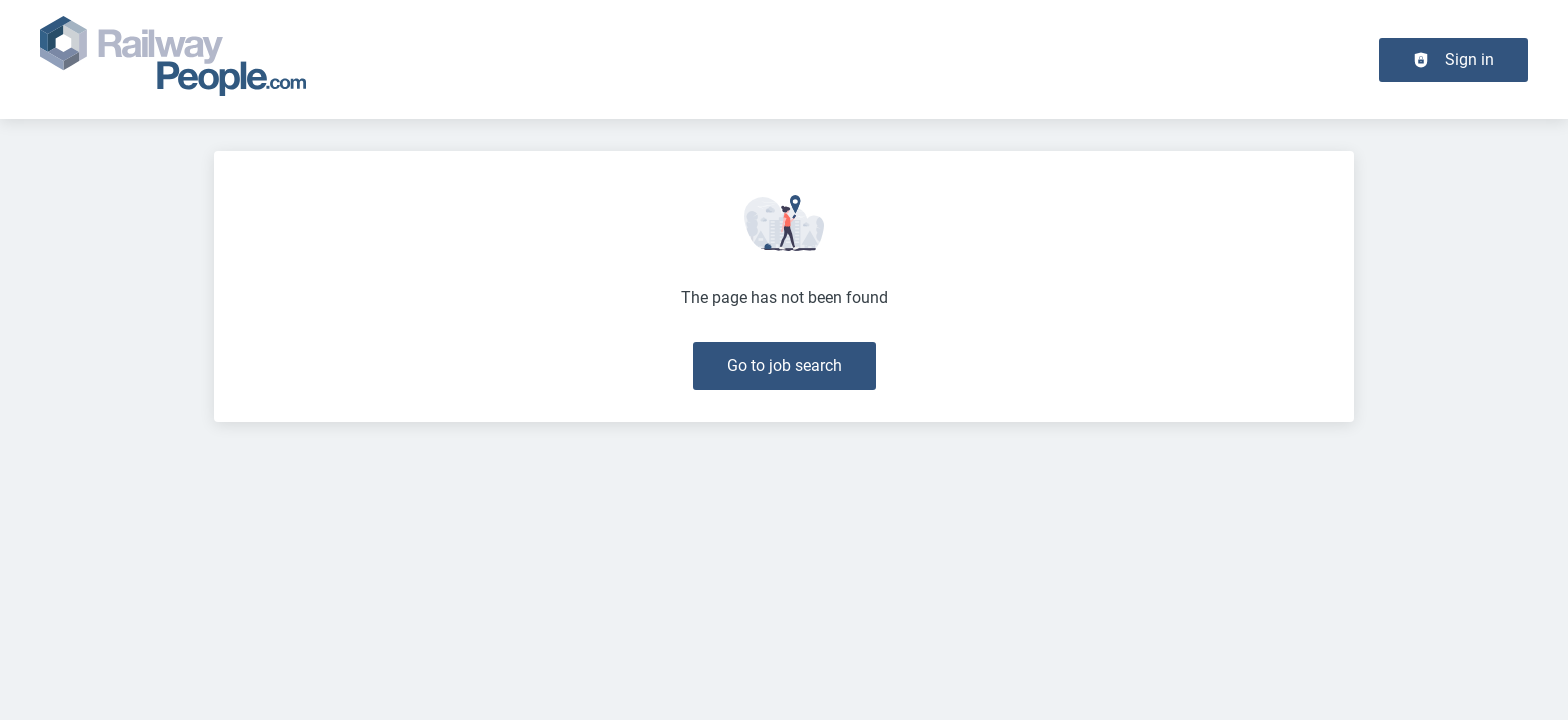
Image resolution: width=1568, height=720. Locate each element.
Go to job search (784, 365)
